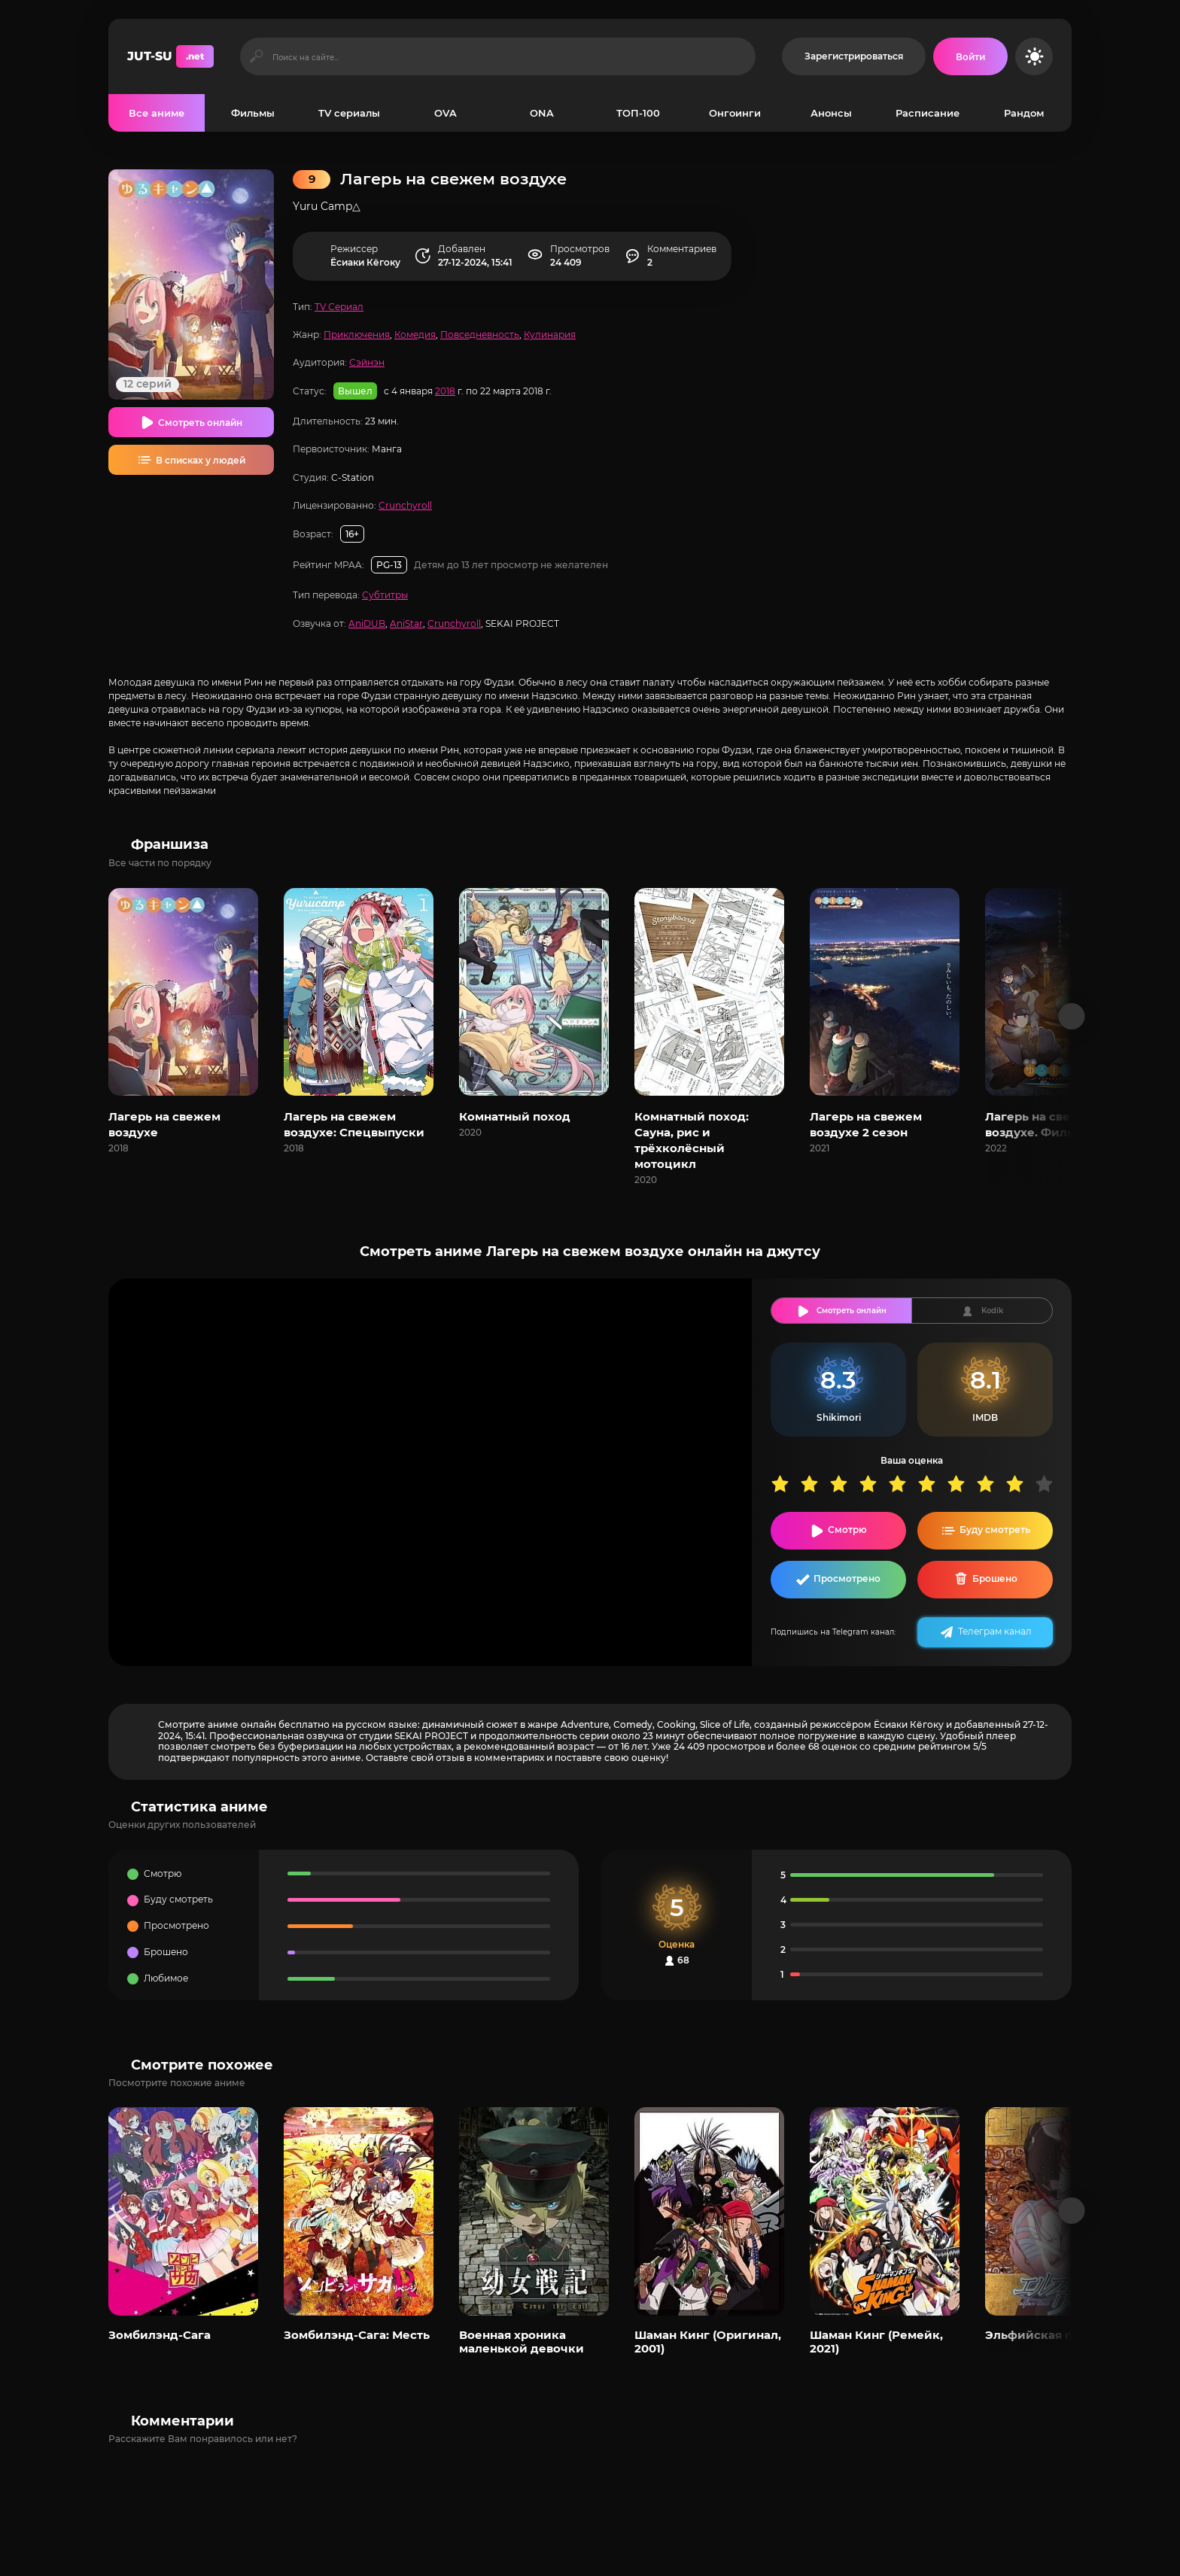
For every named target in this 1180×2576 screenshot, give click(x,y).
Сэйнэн (367, 362)
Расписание (928, 113)
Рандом (1024, 113)
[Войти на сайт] (970, 56)
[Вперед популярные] (1072, 2210)
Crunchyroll (405, 505)
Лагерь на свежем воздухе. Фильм (1041, 1124)
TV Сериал (339, 306)
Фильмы (253, 113)
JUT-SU (170, 56)
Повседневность (479, 334)
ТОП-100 (638, 113)
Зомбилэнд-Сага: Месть (357, 2335)
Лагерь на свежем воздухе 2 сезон (866, 1124)
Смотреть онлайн (200, 422)
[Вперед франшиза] (1072, 1016)
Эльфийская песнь (1043, 2335)
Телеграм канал (995, 1631)
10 (1049, 1483)
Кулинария (550, 334)
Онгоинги (735, 113)
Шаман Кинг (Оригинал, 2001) (707, 2342)
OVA (445, 113)
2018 (445, 391)
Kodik (992, 1310)
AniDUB (366, 623)
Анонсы (831, 113)
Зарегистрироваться (853, 56)
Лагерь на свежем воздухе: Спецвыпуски (354, 1124)
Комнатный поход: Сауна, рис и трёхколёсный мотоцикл (691, 1140)
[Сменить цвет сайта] (1034, 56)
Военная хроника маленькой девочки (521, 2342)
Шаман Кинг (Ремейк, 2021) (876, 2342)
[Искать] (256, 56)
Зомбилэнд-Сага (159, 2335)
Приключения (357, 334)
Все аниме (156, 113)
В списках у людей (200, 460)
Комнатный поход (514, 1116)
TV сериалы (349, 113)
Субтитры (385, 595)
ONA (542, 113)
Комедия (415, 334)
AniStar (406, 623)
